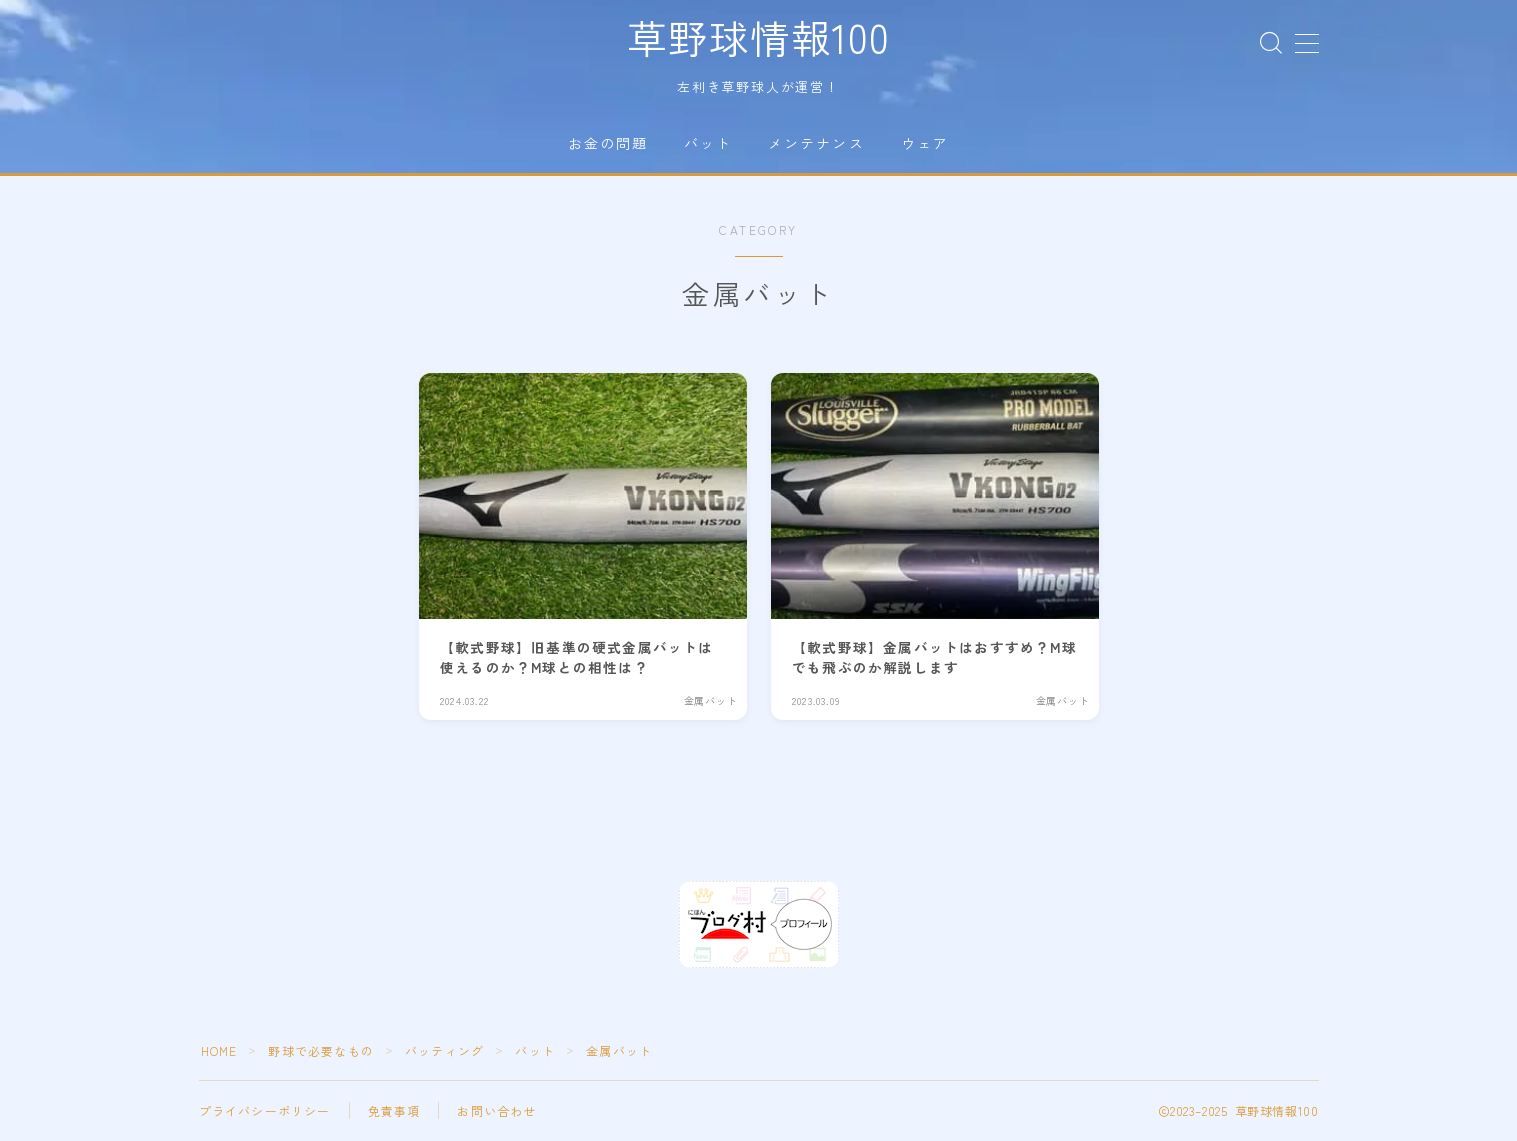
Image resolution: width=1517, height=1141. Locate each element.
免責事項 (394, 1111)
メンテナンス (816, 143)
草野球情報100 (758, 37)
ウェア (925, 143)
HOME (219, 1051)
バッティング (444, 1051)
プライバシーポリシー (265, 1111)
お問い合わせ (496, 1111)
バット (708, 143)
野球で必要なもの (322, 1051)
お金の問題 (608, 143)
